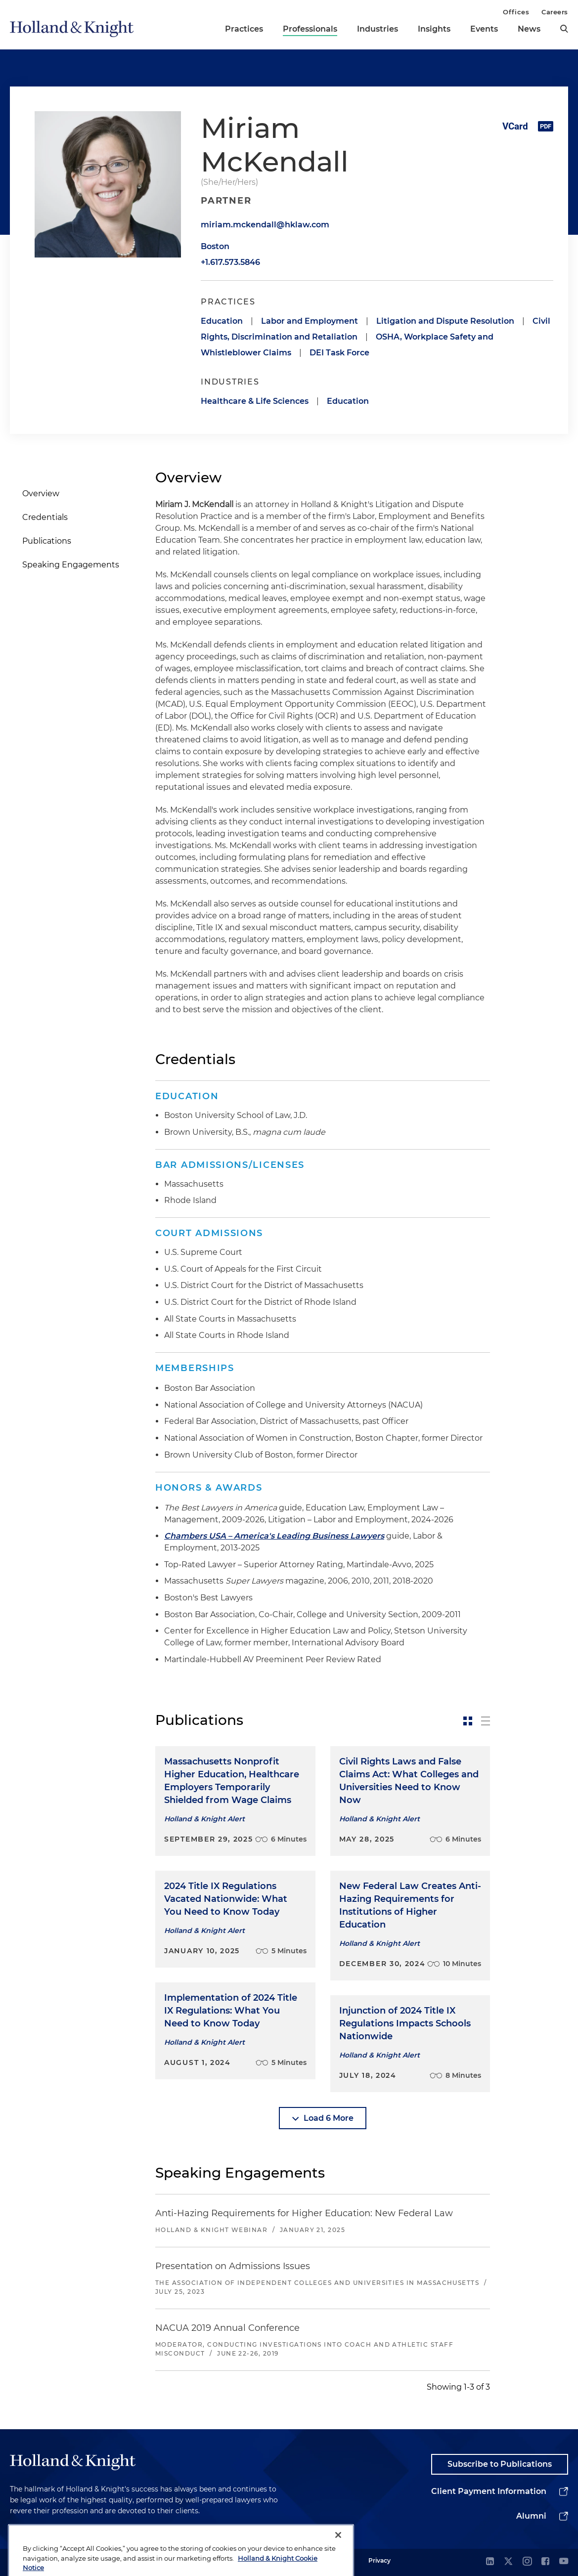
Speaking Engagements (70, 564)
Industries (377, 29)
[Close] (338, 2559)
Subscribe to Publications (499, 2464)
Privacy (379, 2560)
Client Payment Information (488, 2491)
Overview (40, 493)
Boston (215, 246)
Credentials (45, 517)
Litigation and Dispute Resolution (445, 321)
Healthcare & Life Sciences (255, 401)
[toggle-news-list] (485, 1721)
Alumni (531, 2516)
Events (484, 29)
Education (222, 321)
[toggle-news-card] (467, 1721)
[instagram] (527, 2562)
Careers (554, 12)
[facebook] (545, 2562)
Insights (434, 29)
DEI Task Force (339, 352)
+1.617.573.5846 (230, 262)
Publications (46, 541)
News (529, 29)
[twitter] (508, 2562)
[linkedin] (490, 2562)
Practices (244, 29)
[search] (564, 28)
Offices (516, 12)
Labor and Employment (309, 321)
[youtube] (563, 2562)
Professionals (310, 29)
